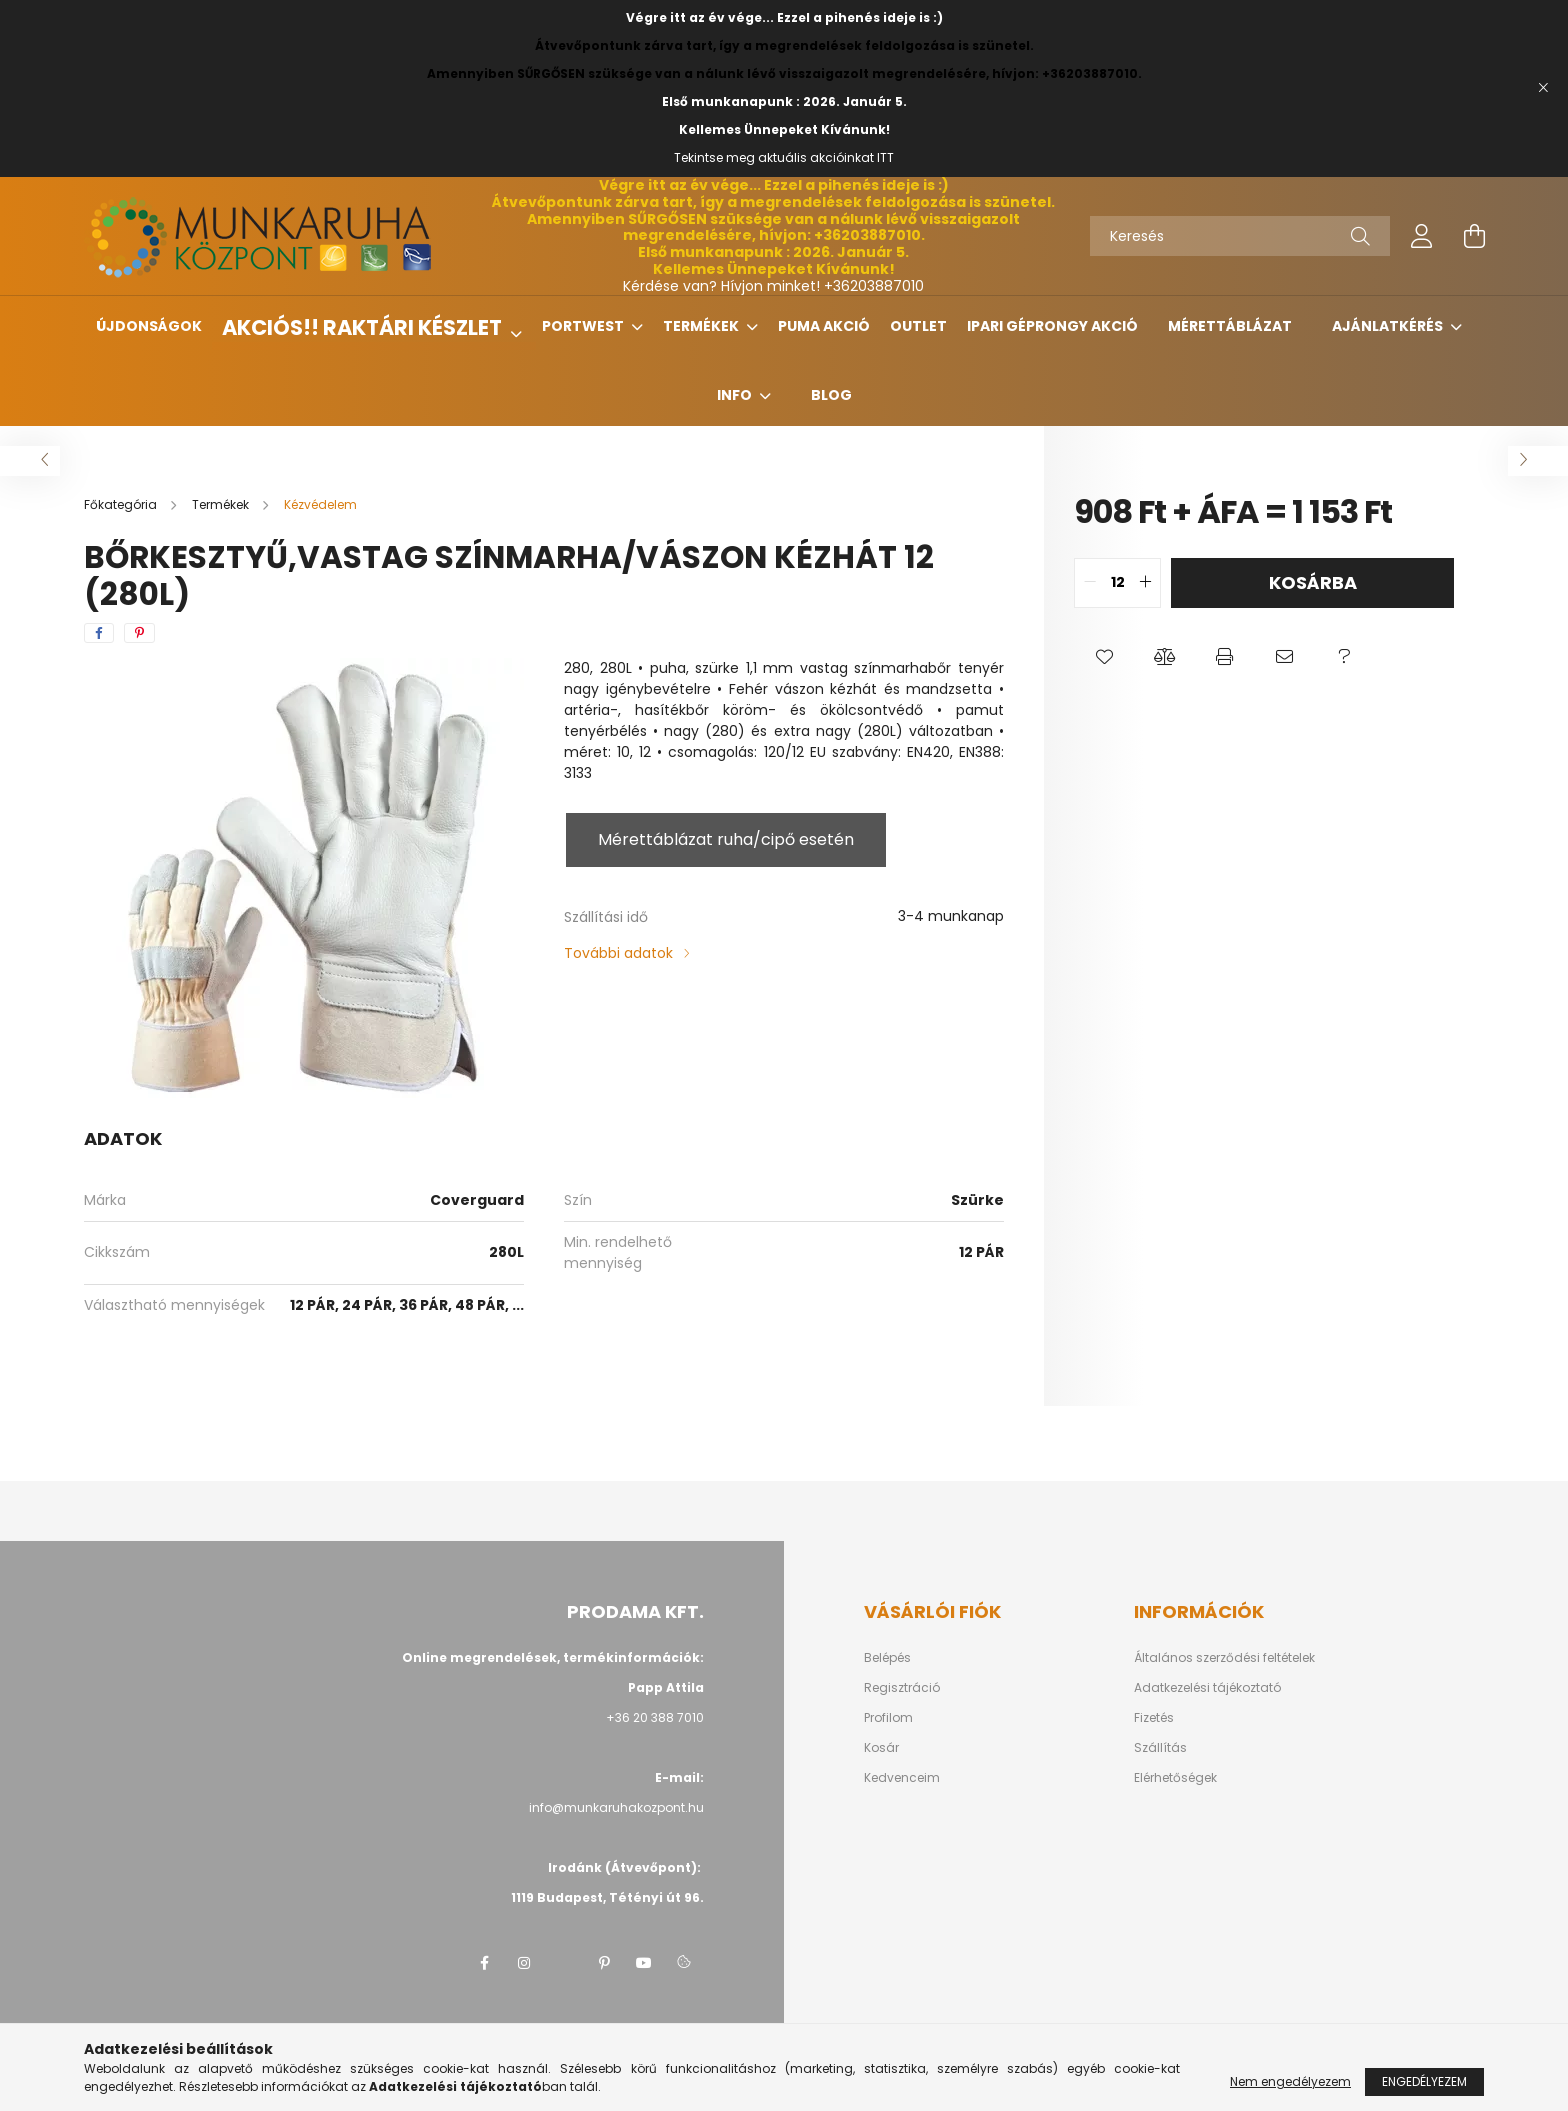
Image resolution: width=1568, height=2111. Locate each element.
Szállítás (1160, 1748)
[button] (1104, 658)
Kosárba (1313, 582)
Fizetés (1154, 1718)
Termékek (702, 326)
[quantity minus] (1090, 583)
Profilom (888, 1718)
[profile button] (1422, 236)
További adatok (618, 953)
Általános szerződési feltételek (1224, 1658)
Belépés (887, 1658)
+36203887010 (874, 286)
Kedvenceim (902, 1778)
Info (736, 395)
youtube (644, 1963)
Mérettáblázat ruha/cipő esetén (726, 839)
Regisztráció (902, 1688)
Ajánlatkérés (1389, 326)
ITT (885, 157)
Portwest (584, 326)
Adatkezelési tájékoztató (1207, 1688)
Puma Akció (824, 326)
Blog (831, 395)
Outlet (918, 326)
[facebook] (99, 633)
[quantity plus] (1145, 583)
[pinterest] (139, 633)
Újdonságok (149, 326)
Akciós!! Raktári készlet (364, 327)
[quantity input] (1117, 583)
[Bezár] (1543, 88)
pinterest (604, 1963)
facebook (484, 1963)
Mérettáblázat (1230, 326)
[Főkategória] (122, 504)
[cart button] (1474, 236)
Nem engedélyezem (1290, 2081)
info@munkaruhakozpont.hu (616, 1807)
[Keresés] (1240, 236)
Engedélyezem (1424, 2081)
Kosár (881, 1748)
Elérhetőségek (1175, 1778)
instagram (524, 1963)
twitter (564, 1963)
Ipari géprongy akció (1052, 326)
